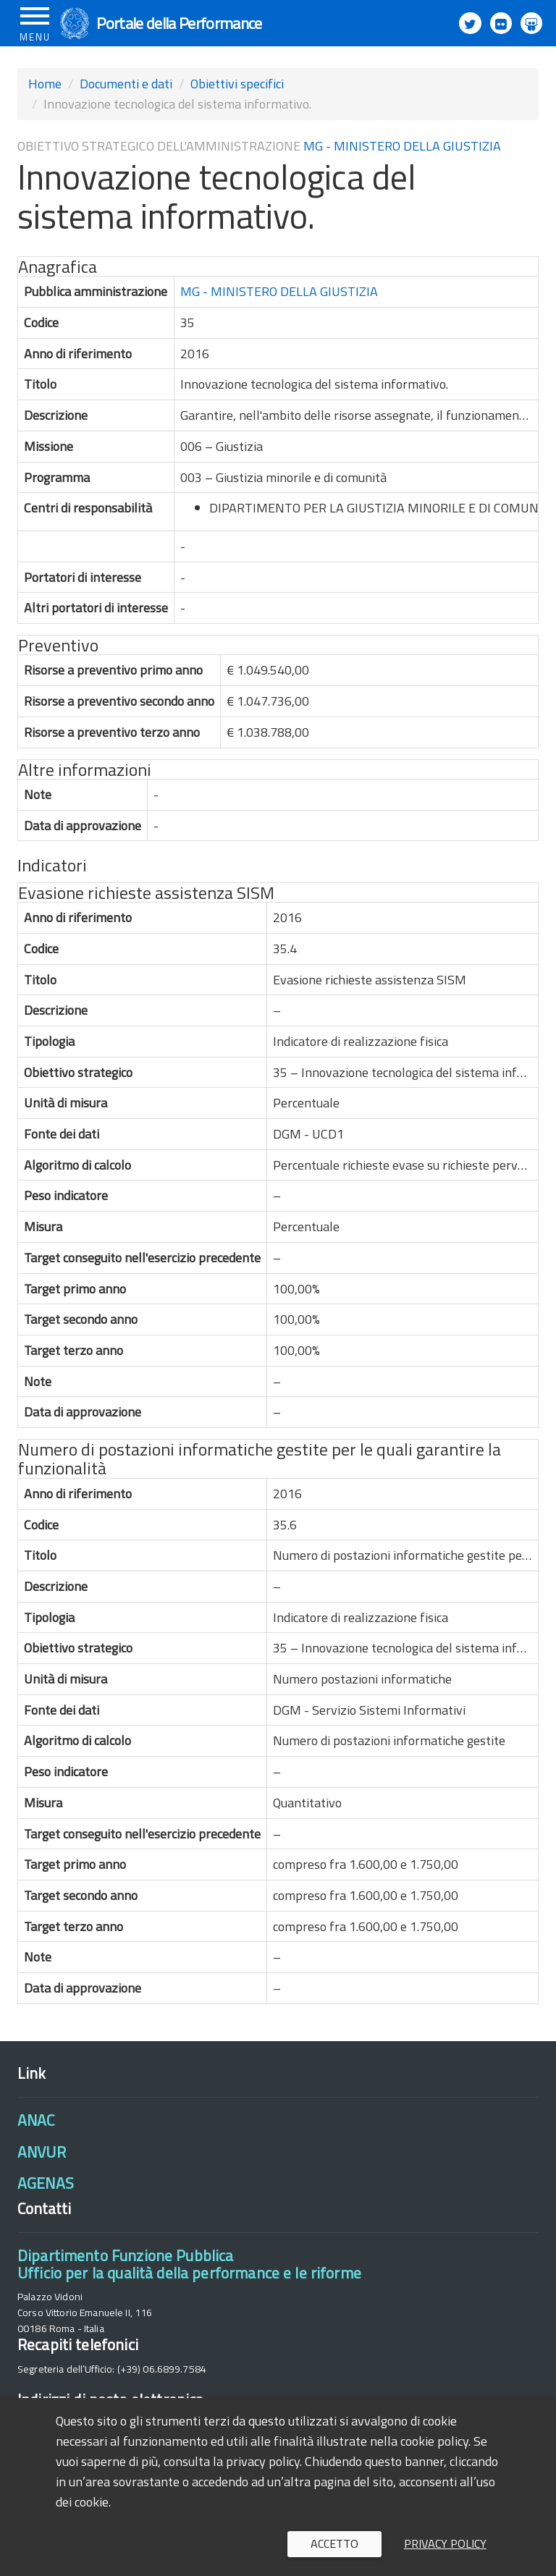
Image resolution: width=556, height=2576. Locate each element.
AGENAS (45, 2183)
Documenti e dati (126, 83)
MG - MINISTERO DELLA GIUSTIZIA (402, 146)
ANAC (36, 2120)
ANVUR (41, 2151)
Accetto (334, 2543)
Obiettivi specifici (237, 83)
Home (45, 83)
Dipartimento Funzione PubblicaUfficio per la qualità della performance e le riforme (189, 2264)
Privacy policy (445, 2543)
